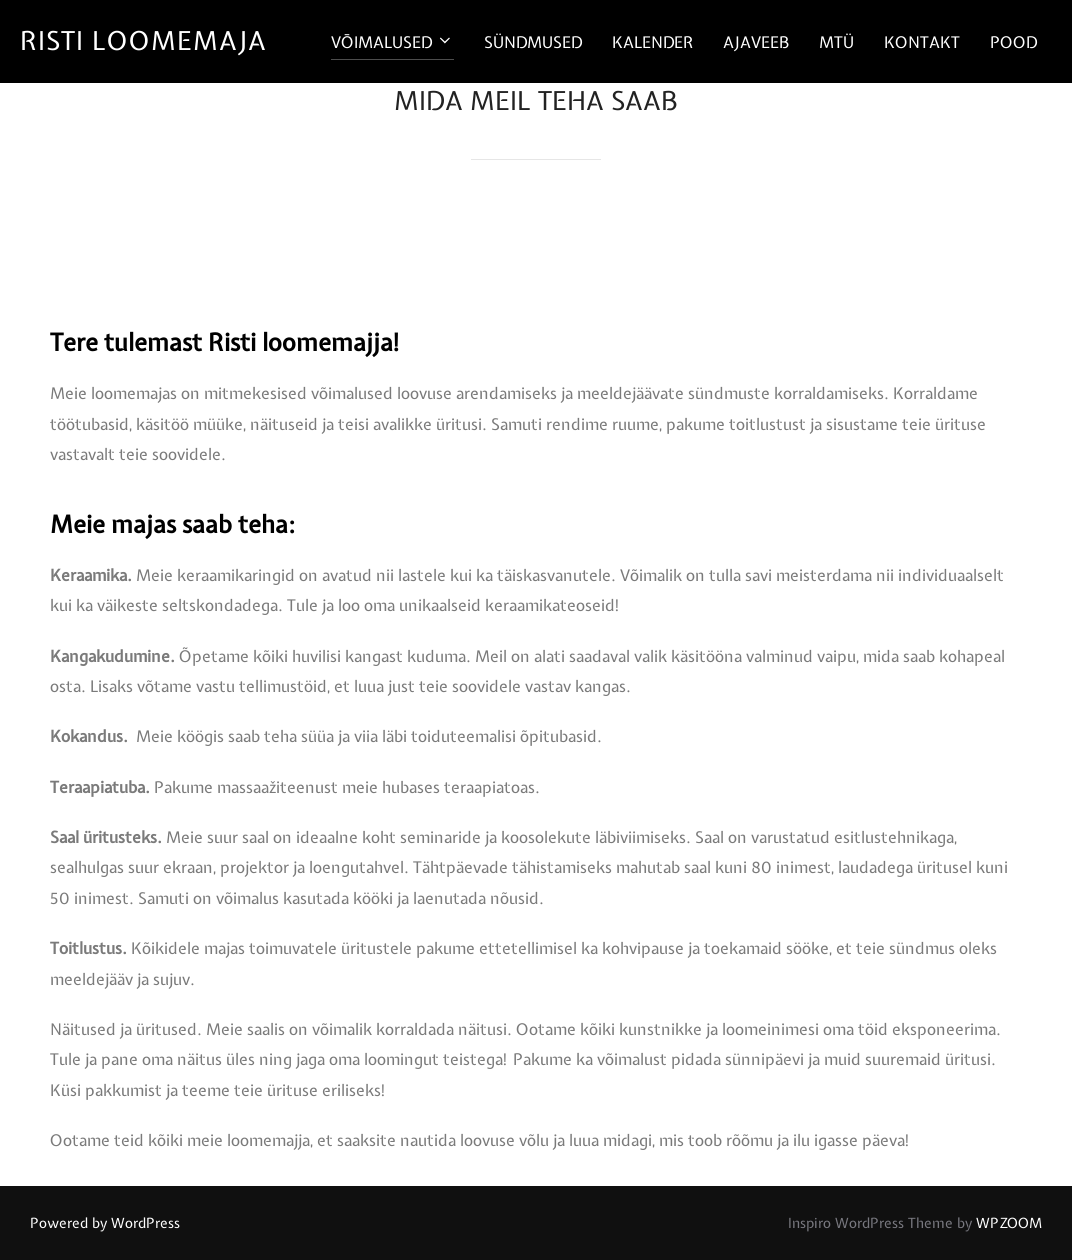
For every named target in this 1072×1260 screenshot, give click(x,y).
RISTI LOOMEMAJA (143, 40)
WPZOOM (1009, 1223)
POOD (1013, 42)
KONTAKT (922, 42)
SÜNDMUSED (533, 42)
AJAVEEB (756, 42)
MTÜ (836, 42)
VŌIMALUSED (392, 42)
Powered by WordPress (105, 1223)
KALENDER (652, 42)
